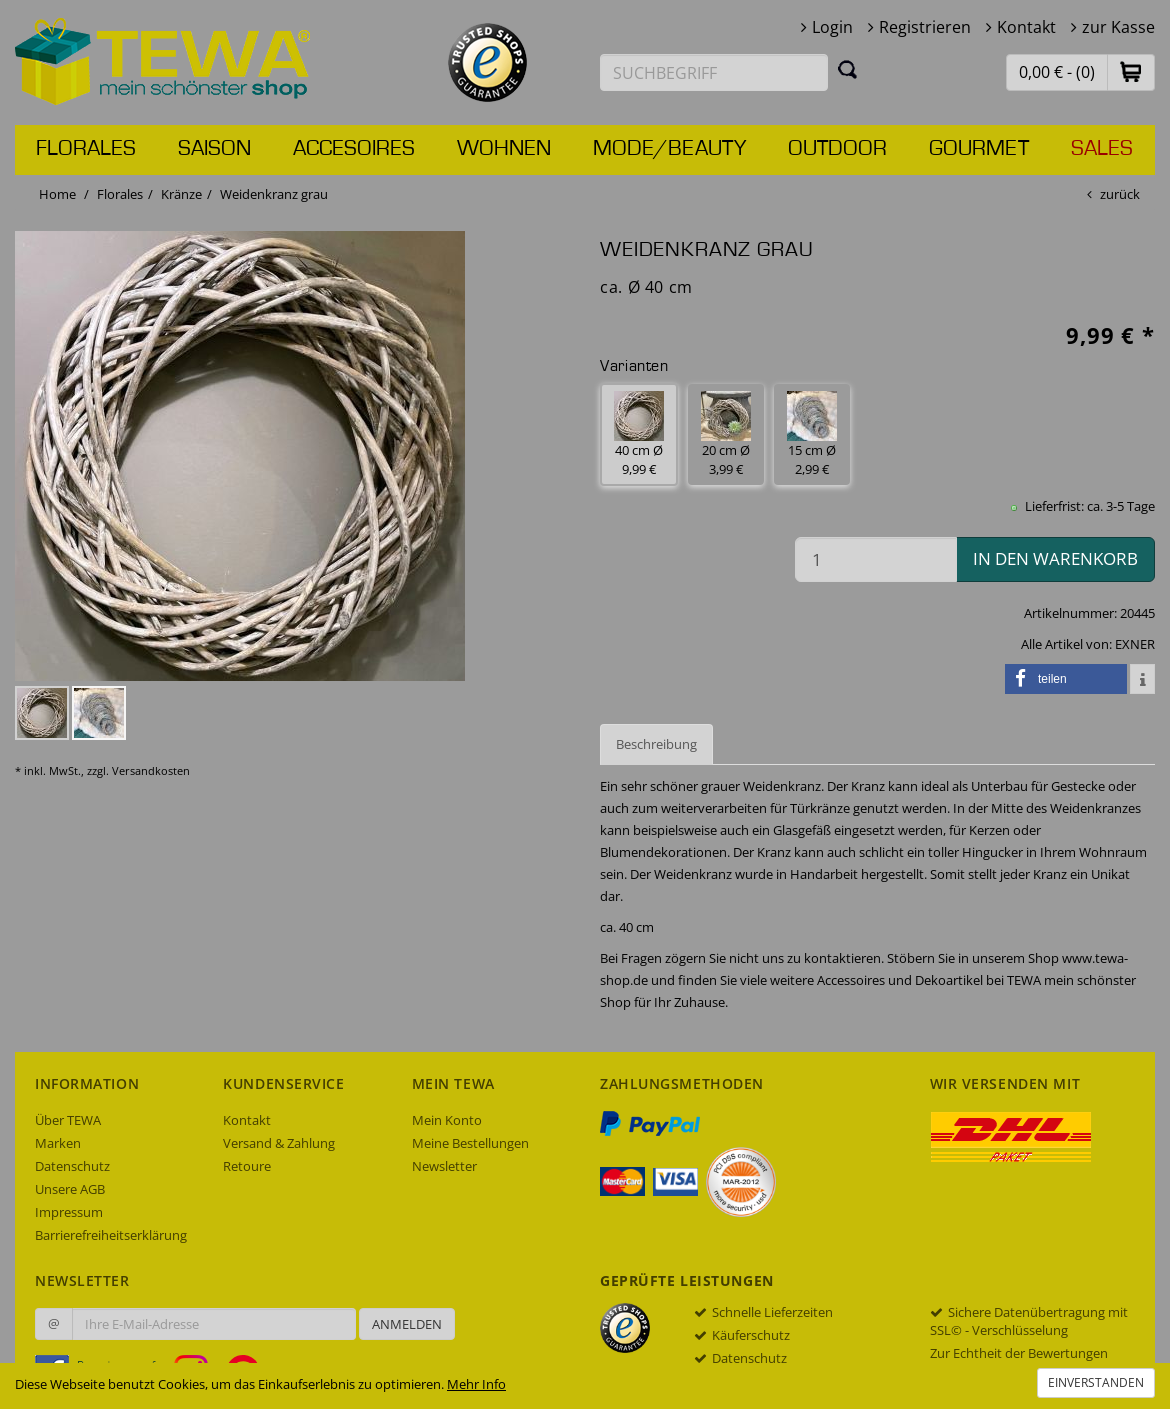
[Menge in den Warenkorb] (876, 559)
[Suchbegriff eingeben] (714, 72)
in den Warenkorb (1055, 558)
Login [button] (832, 27)
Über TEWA (68, 1120)
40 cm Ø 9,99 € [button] (639, 434)
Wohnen (504, 149)
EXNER (1135, 644)
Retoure (247, 1166)
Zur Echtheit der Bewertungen (1019, 1353)
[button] (1131, 71)
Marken (58, 1143)
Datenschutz (72, 1166)
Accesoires (354, 149)
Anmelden (407, 1324)
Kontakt (1026, 27)
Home (57, 194)
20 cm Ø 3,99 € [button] (726, 434)
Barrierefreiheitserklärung (111, 1235)
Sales (1102, 149)
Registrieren (925, 27)
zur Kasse (1118, 27)
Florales (86, 149)
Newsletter (444, 1166)
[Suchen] (848, 69)
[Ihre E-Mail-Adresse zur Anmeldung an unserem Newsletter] (214, 1324)
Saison (214, 149)
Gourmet (979, 149)
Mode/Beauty (669, 149)
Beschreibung (656, 744)
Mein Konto (447, 1120)
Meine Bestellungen (470, 1143)
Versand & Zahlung (279, 1143)
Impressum (69, 1212)
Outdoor (837, 149)
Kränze (181, 194)
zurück (1120, 194)
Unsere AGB (70, 1189)
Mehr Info (476, 1384)
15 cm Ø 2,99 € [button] (812, 434)
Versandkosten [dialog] (151, 770)
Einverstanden (1096, 1382)
